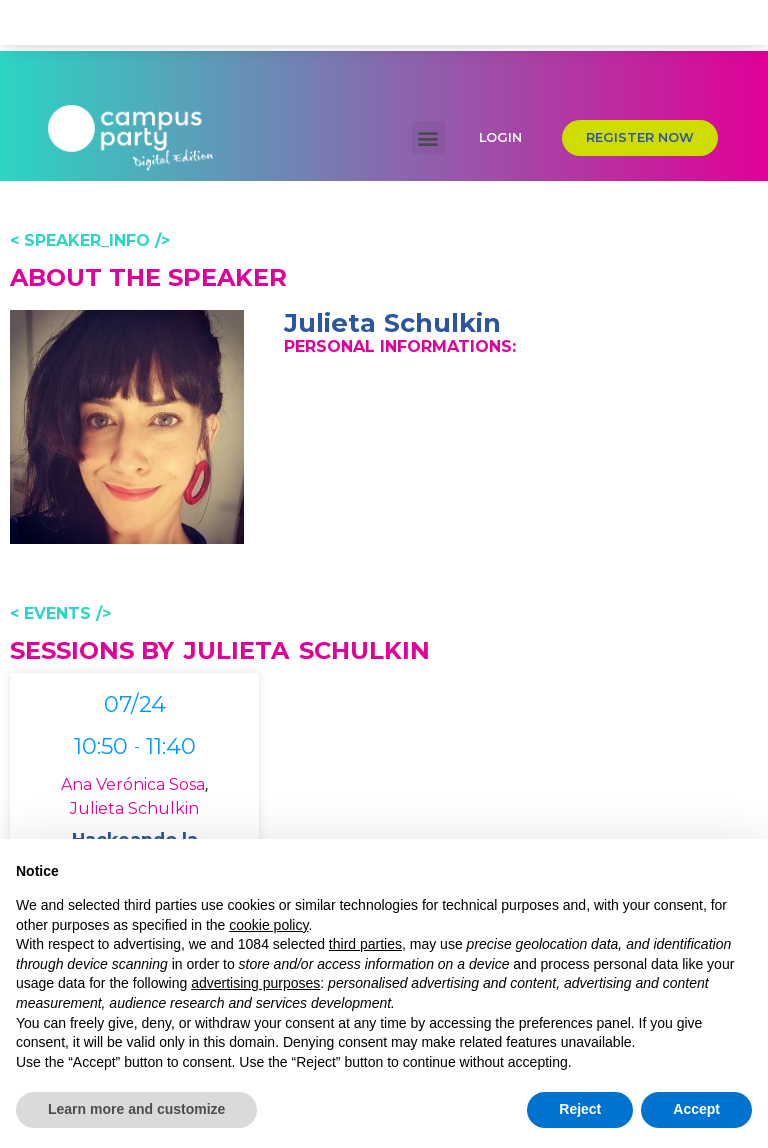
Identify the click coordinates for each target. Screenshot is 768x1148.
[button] (428, 65)
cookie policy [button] (268, 925)
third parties (365, 944)
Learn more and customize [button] (136, 1109)
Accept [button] (696, 1109)
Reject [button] (580, 1109)
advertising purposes (255, 983)
